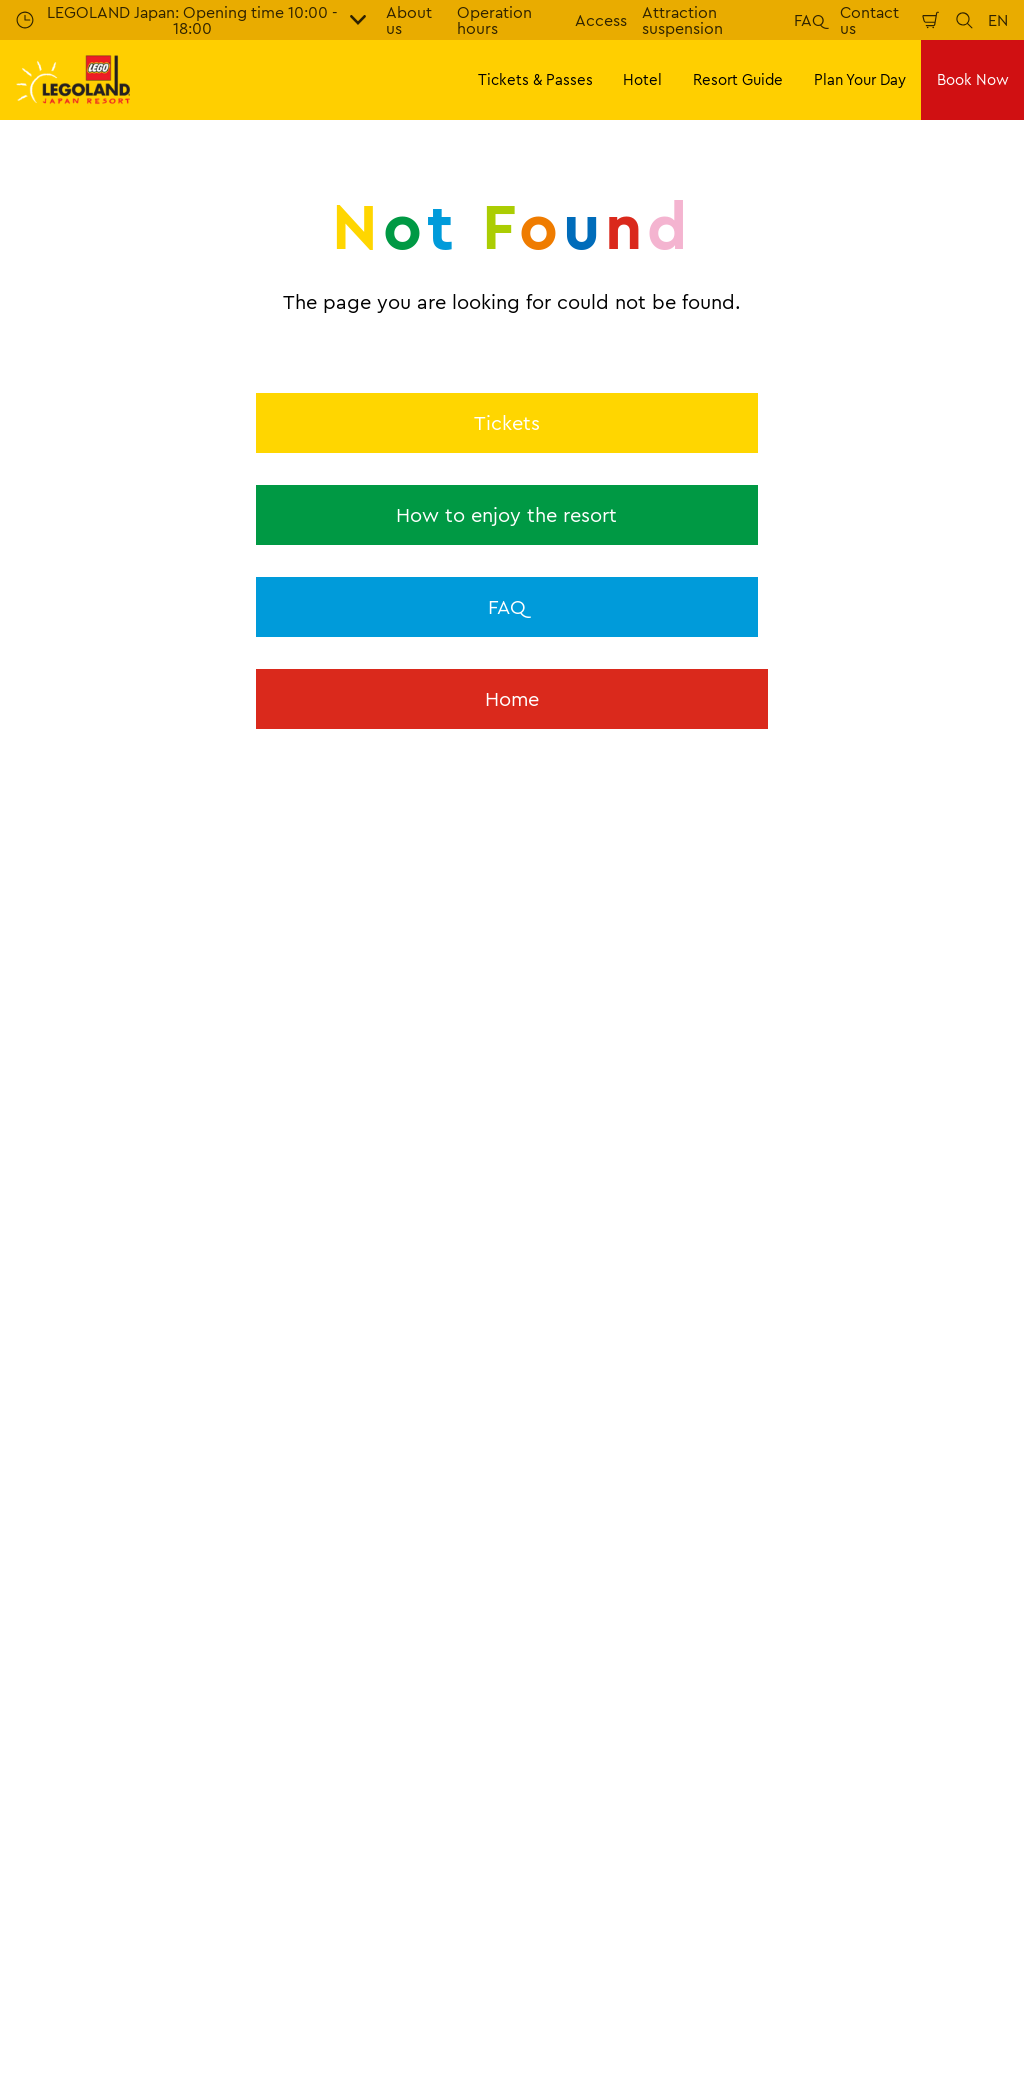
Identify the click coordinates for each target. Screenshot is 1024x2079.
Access (601, 20)
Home (512, 698)
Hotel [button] (642, 79)
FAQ (809, 20)
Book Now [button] (973, 79)
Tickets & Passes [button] (535, 79)
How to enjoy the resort (506, 514)
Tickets (507, 422)
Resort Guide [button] (738, 79)
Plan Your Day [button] (860, 79)
